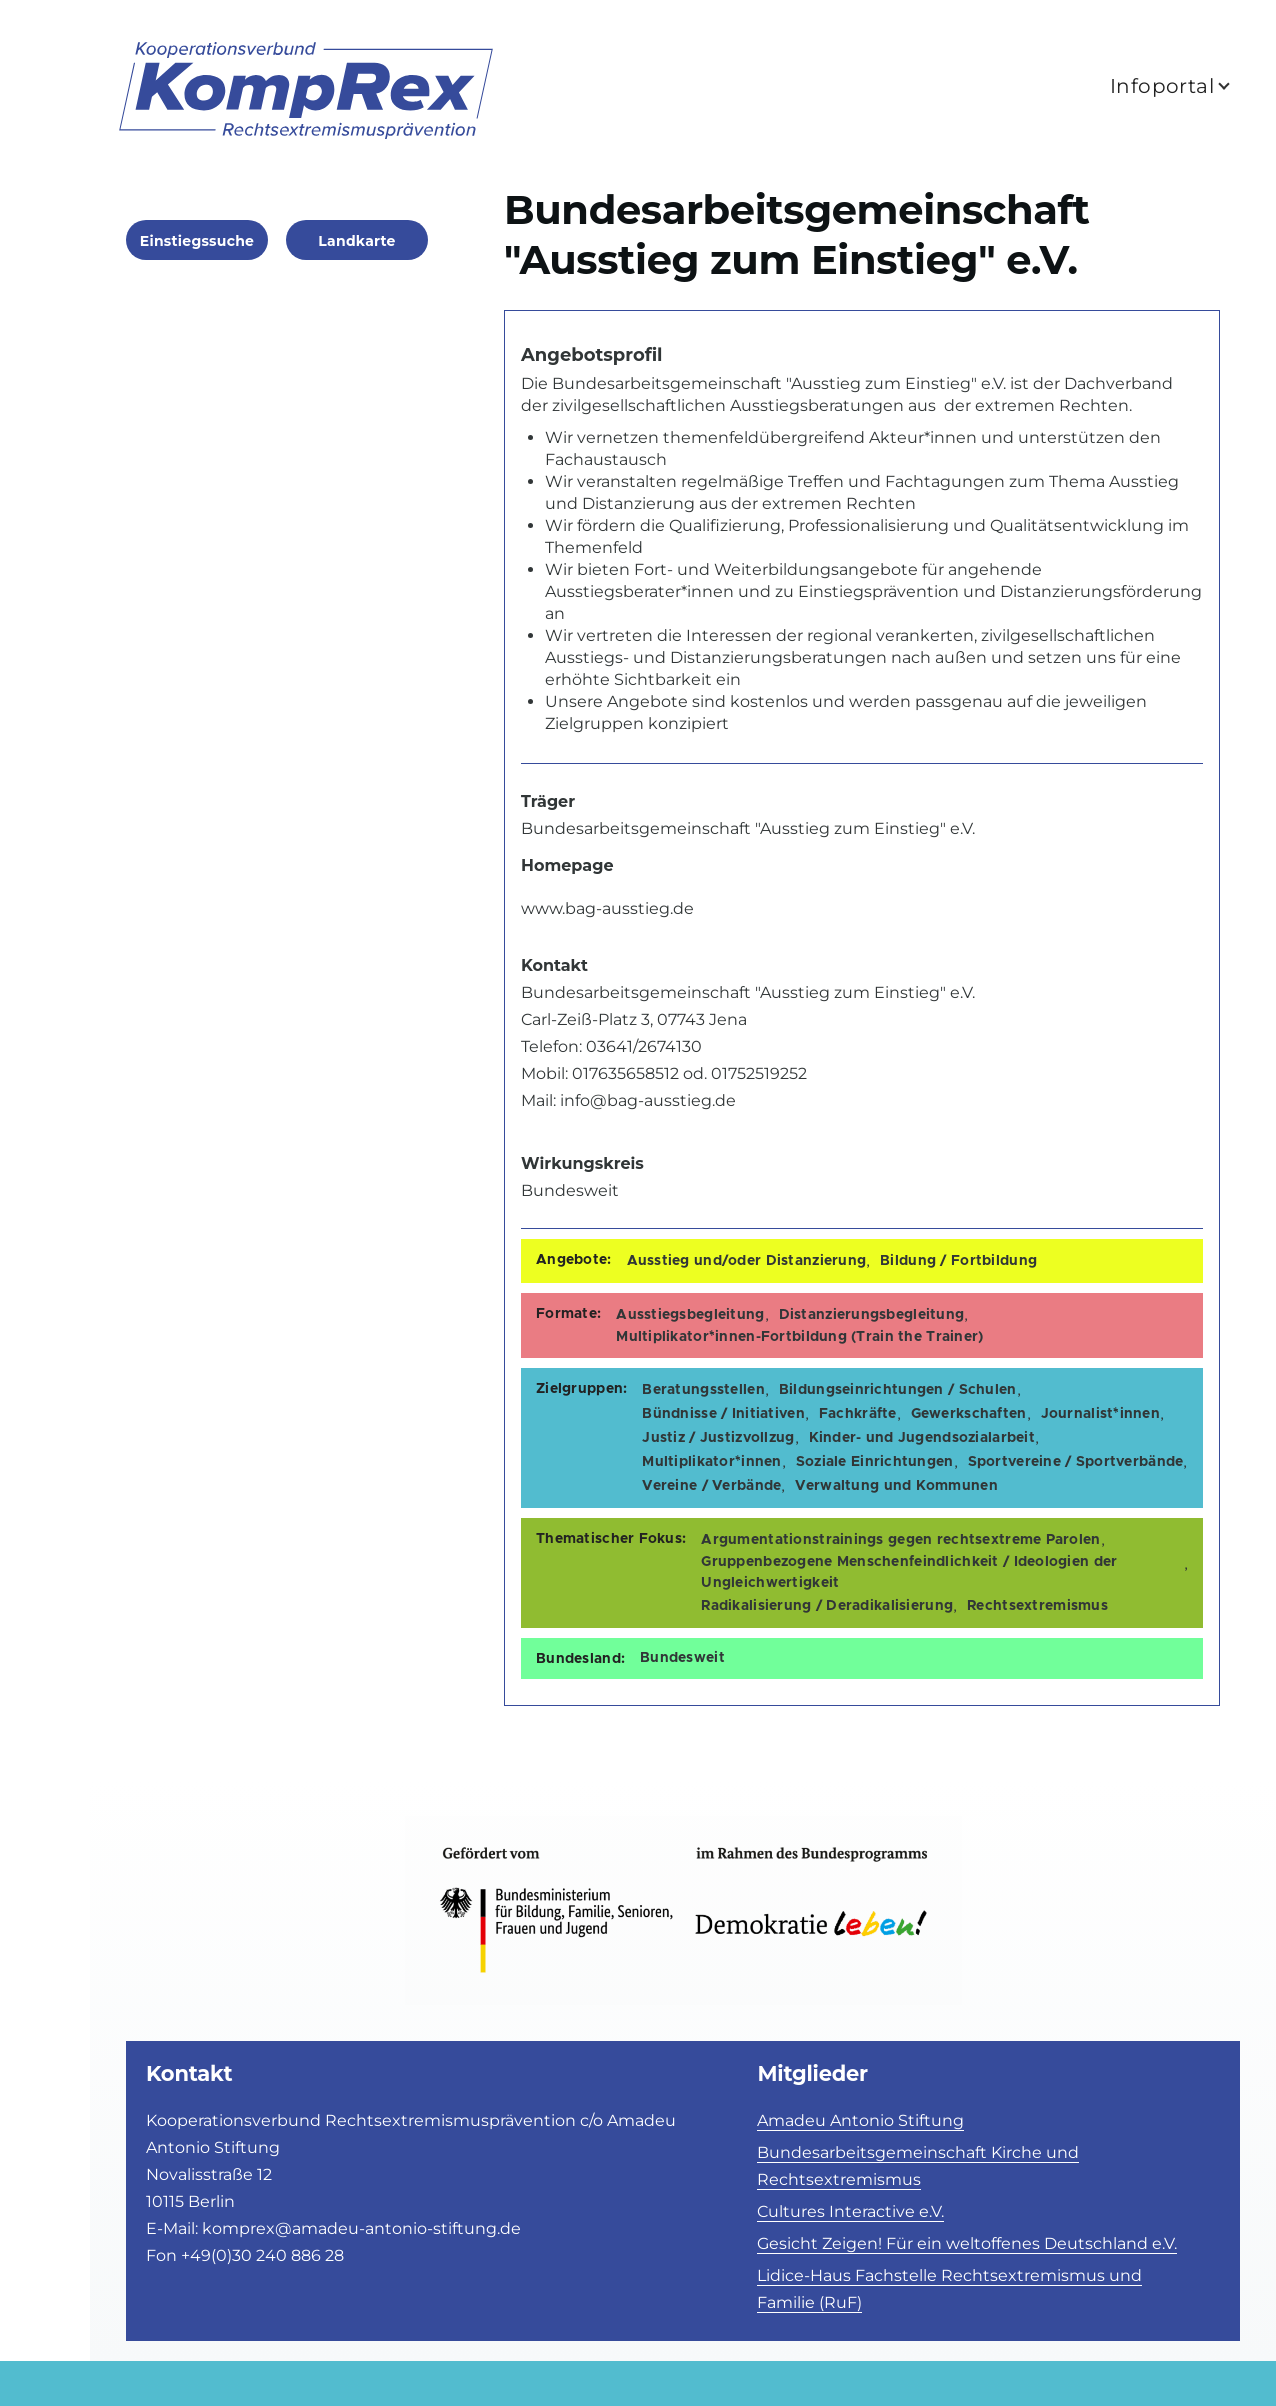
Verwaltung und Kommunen (896, 1486)
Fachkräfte (858, 1414)
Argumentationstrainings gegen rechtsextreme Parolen (900, 1540)
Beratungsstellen (703, 1390)
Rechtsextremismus (1037, 1606)
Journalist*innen (1100, 1414)
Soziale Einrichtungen (875, 1462)
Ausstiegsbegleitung (690, 1315)
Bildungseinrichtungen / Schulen (898, 1390)
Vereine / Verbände (711, 1486)
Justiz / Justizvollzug (718, 1438)
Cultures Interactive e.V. (850, 2211)
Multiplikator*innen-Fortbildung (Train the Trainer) (799, 1337)
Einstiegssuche (197, 241)
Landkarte (356, 241)
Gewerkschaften (969, 1414)
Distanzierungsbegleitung (872, 1315)
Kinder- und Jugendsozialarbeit (922, 1438)
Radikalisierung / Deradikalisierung (827, 1606)
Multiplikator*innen (711, 1462)
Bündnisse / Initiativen (723, 1414)
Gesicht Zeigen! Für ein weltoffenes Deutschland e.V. (967, 2243)
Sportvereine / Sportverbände (1076, 1462)
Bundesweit (682, 1658)
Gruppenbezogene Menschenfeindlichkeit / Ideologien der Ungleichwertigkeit (909, 1572)
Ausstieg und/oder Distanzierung (747, 1261)
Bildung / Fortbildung (958, 1261)
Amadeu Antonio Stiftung (860, 2120)
